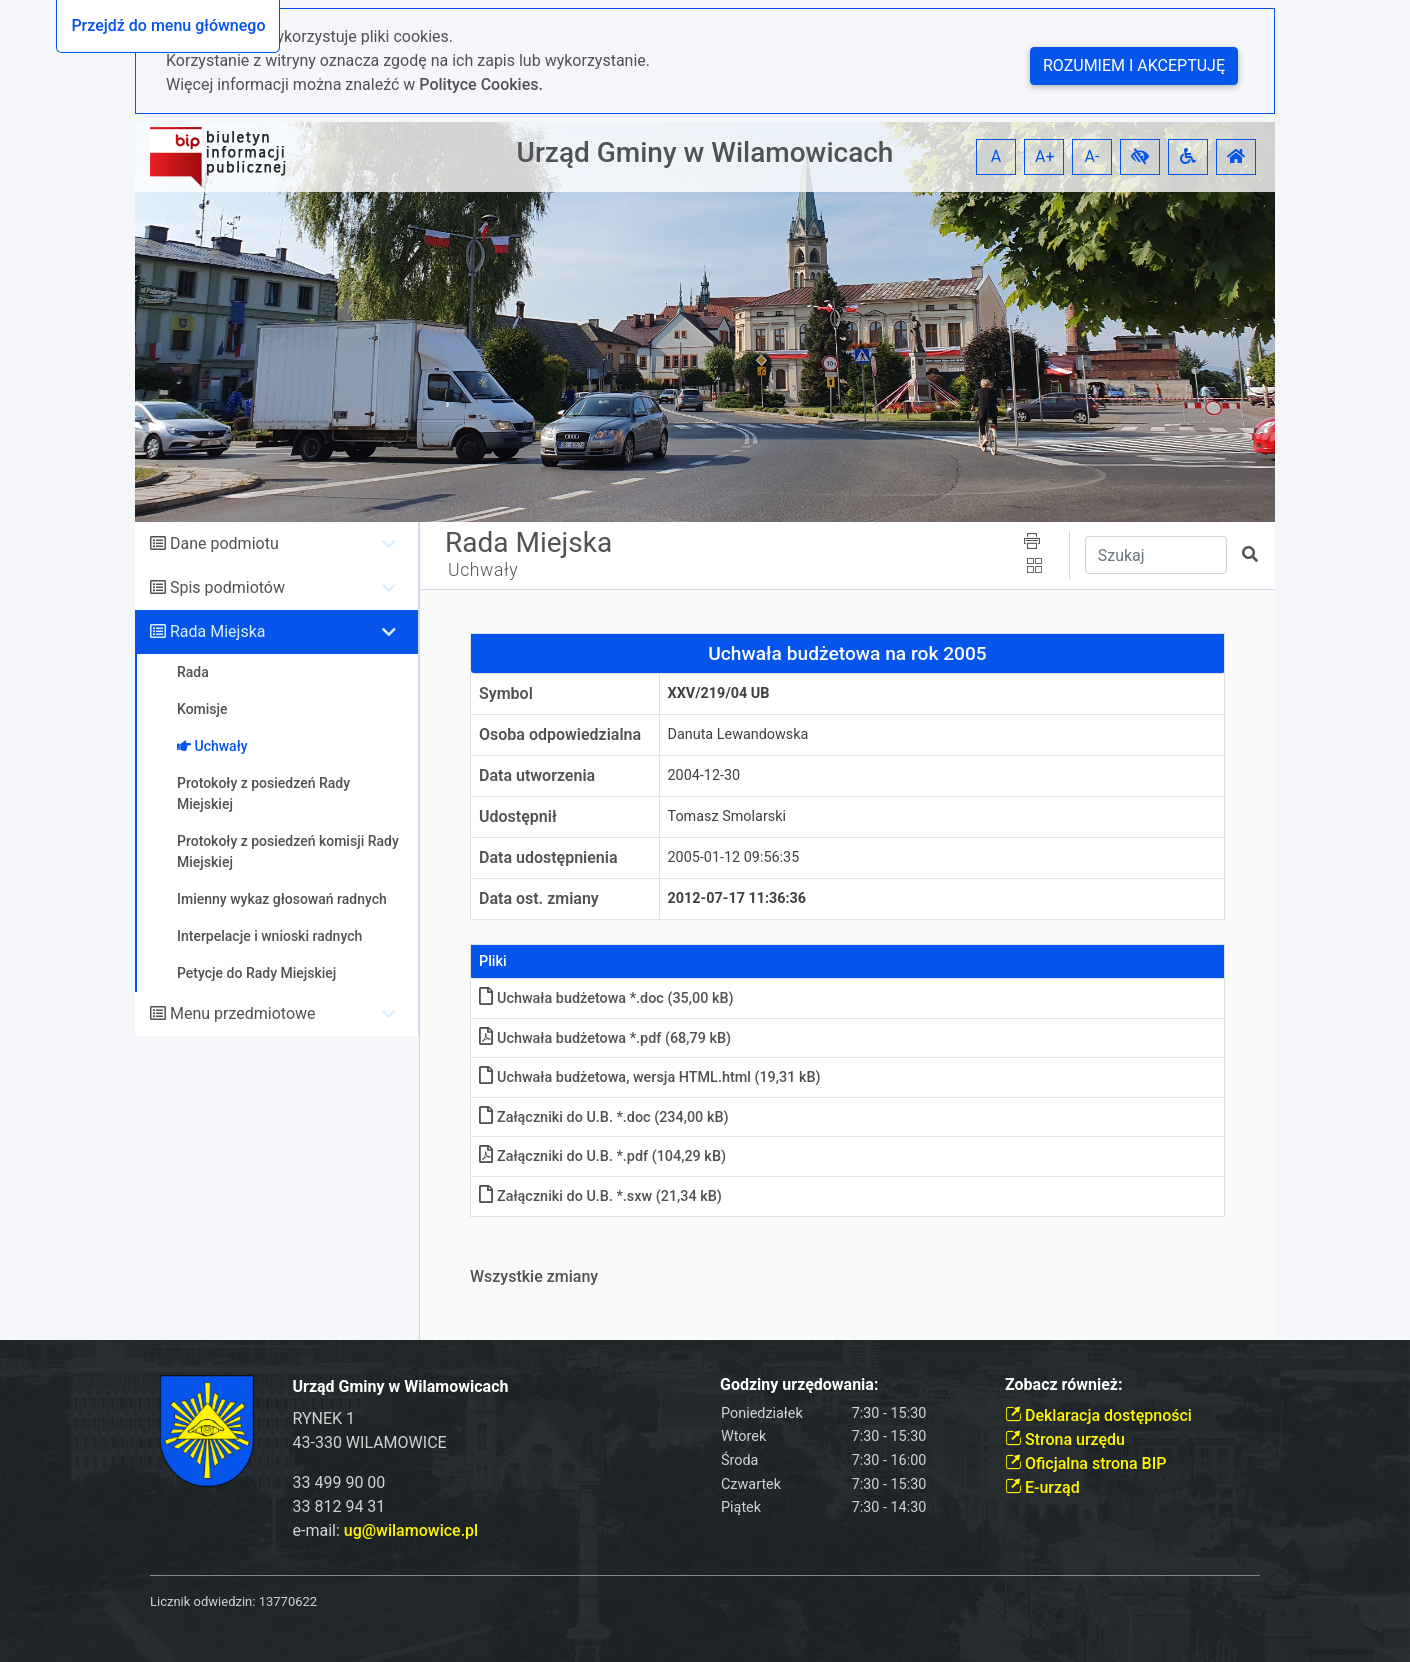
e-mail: (386, 1530)
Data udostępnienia (548, 857)
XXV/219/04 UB (719, 693)
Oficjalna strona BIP (1085, 1463)
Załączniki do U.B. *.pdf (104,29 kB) (602, 1156)
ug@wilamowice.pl (411, 1530)
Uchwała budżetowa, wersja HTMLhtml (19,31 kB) (650, 1077)
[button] (1140, 157)
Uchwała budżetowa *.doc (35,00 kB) (606, 998)
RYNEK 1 (324, 1418)
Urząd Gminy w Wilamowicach (705, 152)
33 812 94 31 (339, 1506)
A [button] (996, 156)
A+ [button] (1045, 156)
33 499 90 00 (339, 1482)
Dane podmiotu (224, 543)
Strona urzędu (1065, 1439)
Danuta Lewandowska (738, 734)
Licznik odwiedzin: (202, 1601)
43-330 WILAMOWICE (370, 1442)
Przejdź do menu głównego (168, 25)
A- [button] (1092, 156)
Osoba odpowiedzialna (560, 734)
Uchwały (483, 570)
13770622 (288, 1601)
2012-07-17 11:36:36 (737, 898)
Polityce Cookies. (481, 84)
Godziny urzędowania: (799, 1384)
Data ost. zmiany (539, 898)
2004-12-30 (704, 775)
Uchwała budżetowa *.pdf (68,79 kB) (605, 1038)
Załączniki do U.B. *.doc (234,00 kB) (604, 1117)
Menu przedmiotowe (243, 1013)
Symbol (506, 693)
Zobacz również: (1064, 1384)
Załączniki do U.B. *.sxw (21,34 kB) (600, 1196)
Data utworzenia (537, 775)
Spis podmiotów (227, 587)
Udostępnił (518, 816)
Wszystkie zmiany (534, 1276)
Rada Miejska (218, 631)
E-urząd (1042, 1487)
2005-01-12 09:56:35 (734, 857)
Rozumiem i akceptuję (1134, 65)
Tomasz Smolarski (727, 816)
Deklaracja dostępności (1098, 1415)
